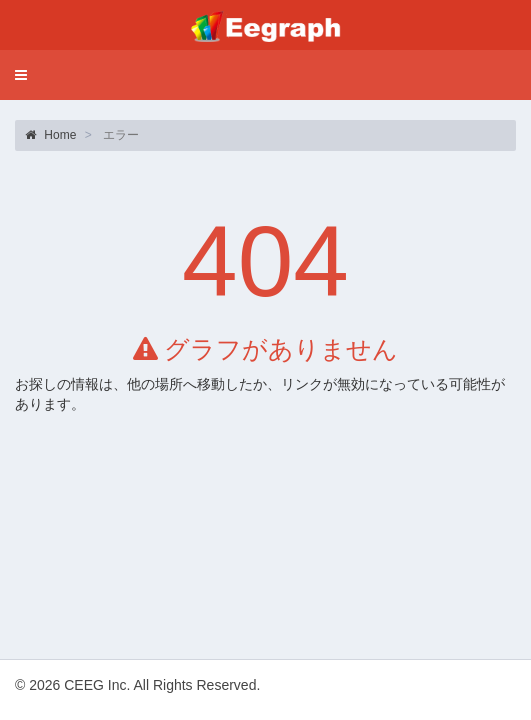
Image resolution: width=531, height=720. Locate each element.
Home (50, 135)
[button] (21, 75)
